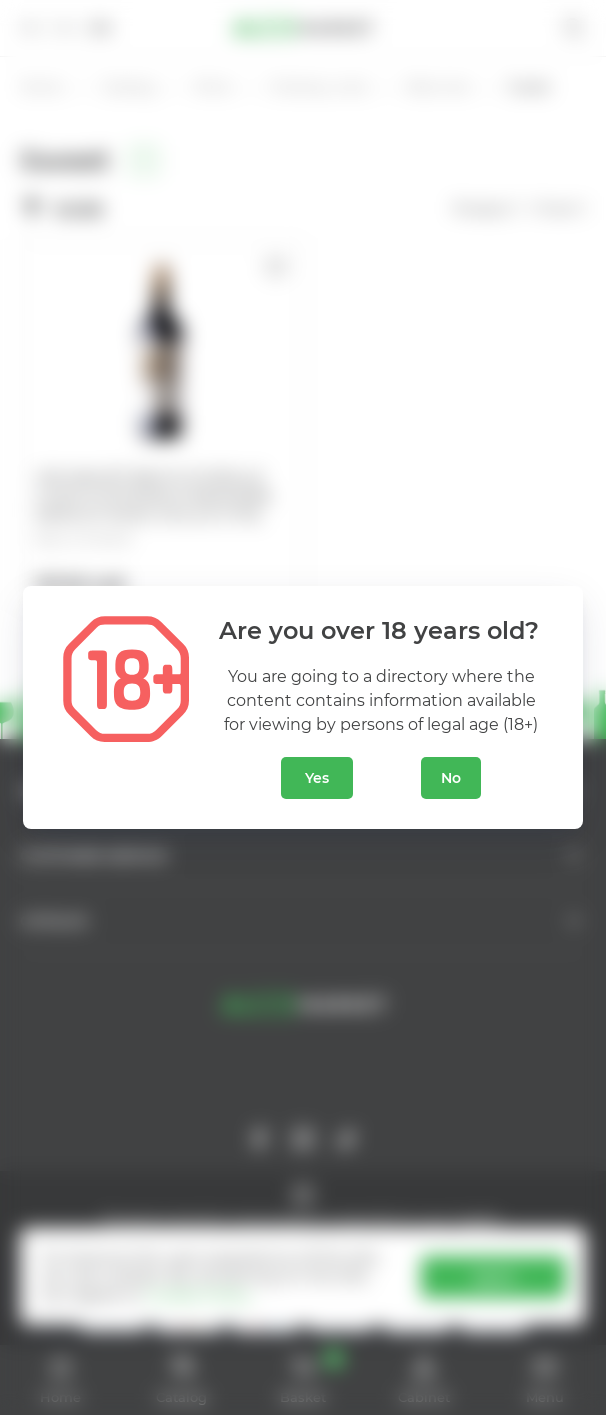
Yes (317, 778)
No (451, 778)
